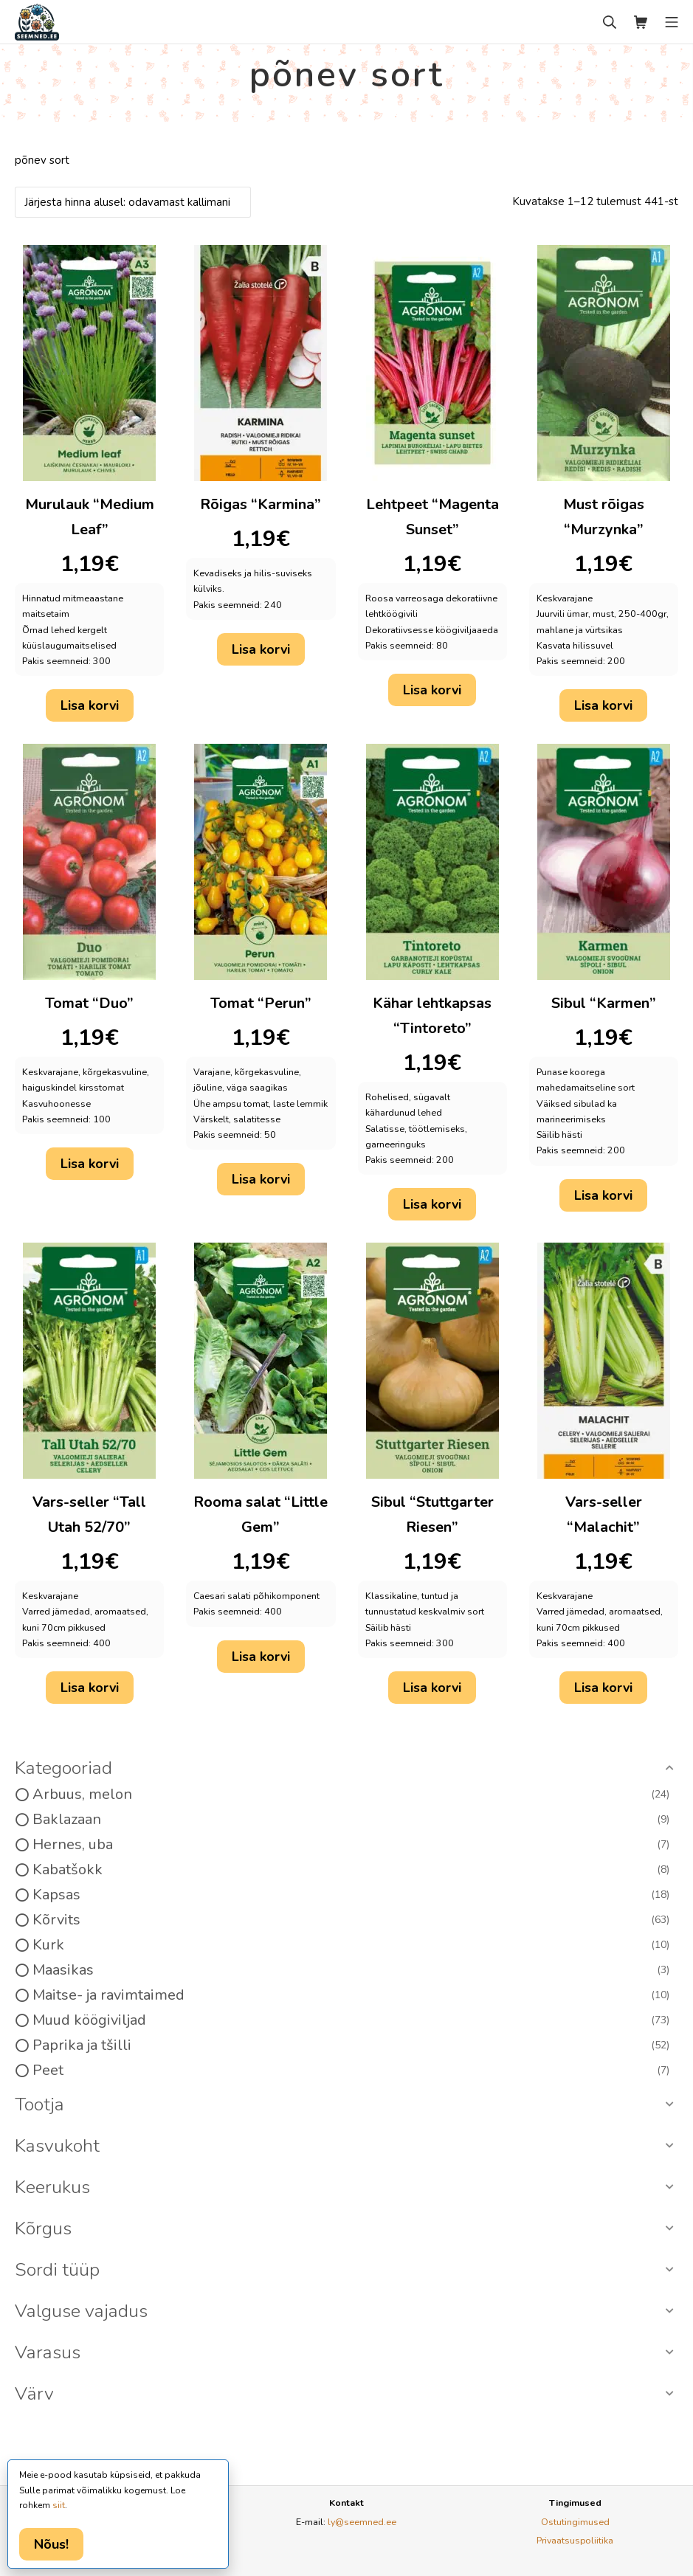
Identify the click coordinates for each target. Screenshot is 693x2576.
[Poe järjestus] (133, 202)
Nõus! (51, 2544)
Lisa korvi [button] (90, 705)
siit (58, 2505)
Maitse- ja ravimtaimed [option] (350, 1995)
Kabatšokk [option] (350, 1870)
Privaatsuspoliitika (575, 2540)
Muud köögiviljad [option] (350, 2020)
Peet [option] (350, 2070)
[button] (346, 1768)
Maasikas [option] (350, 1970)
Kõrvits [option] (350, 1920)
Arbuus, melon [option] (350, 1794)
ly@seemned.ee (362, 2521)
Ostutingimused (575, 2521)
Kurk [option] (350, 1945)
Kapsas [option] (350, 1895)
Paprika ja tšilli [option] (350, 2045)
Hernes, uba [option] (350, 1845)
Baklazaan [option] (350, 1820)
